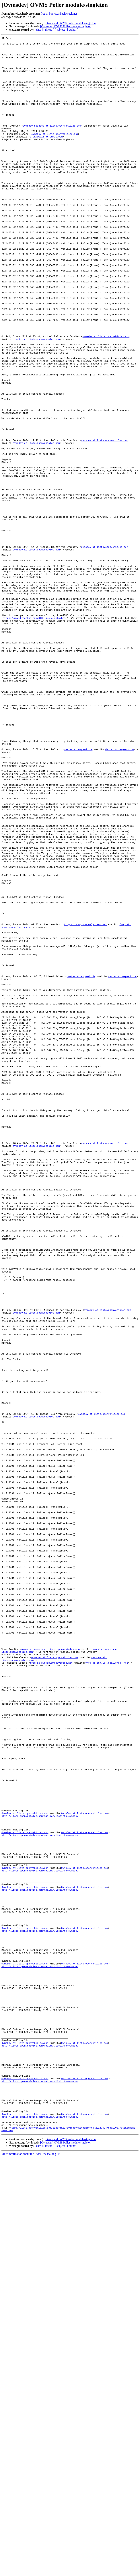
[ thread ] (48, 29)
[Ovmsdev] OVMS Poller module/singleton (70, 23)
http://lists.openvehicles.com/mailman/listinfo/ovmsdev (39, 2172)
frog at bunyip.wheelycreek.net (59, 13)
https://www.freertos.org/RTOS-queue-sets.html (35, 734)
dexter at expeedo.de (78, 892)
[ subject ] (61, 29)
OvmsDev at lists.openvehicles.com (24, 2168)
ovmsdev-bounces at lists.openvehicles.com (52, 143)
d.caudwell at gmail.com (46, 156)
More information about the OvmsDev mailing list (30, 2572)
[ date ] (38, 29)
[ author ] (72, 29)
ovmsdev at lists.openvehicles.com (54, 153)
